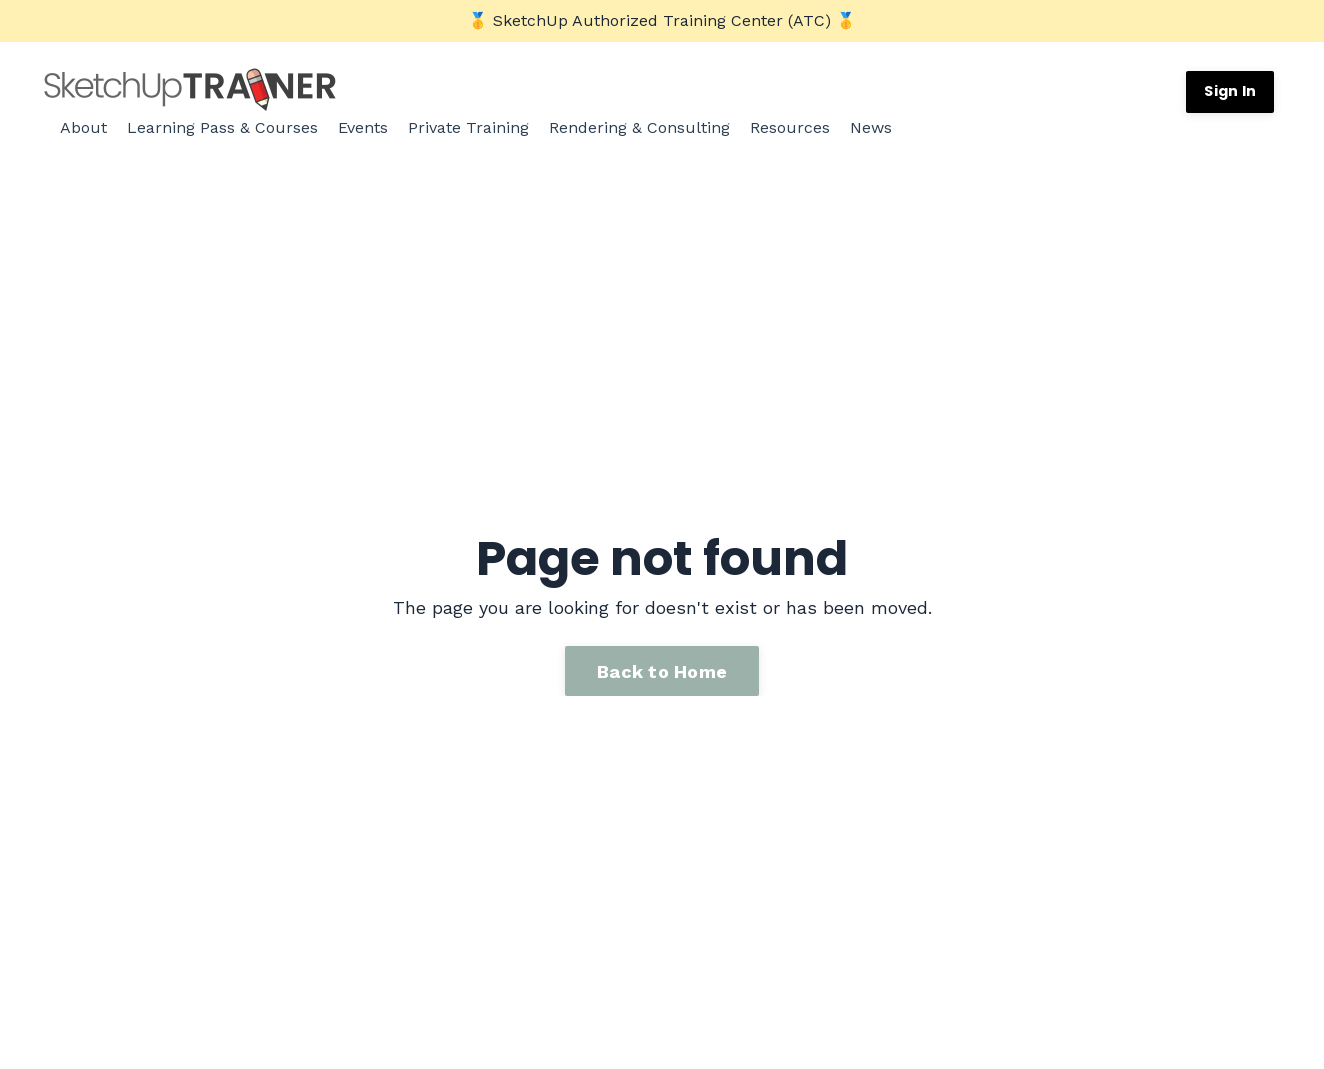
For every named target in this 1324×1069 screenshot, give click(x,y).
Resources (790, 127)
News (871, 127)
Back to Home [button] (662, 669)
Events (363, 127)
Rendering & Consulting (639, 127)
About (83, 127)
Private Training (468, 127)
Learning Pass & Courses (222, 127)
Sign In (1230, 91)
